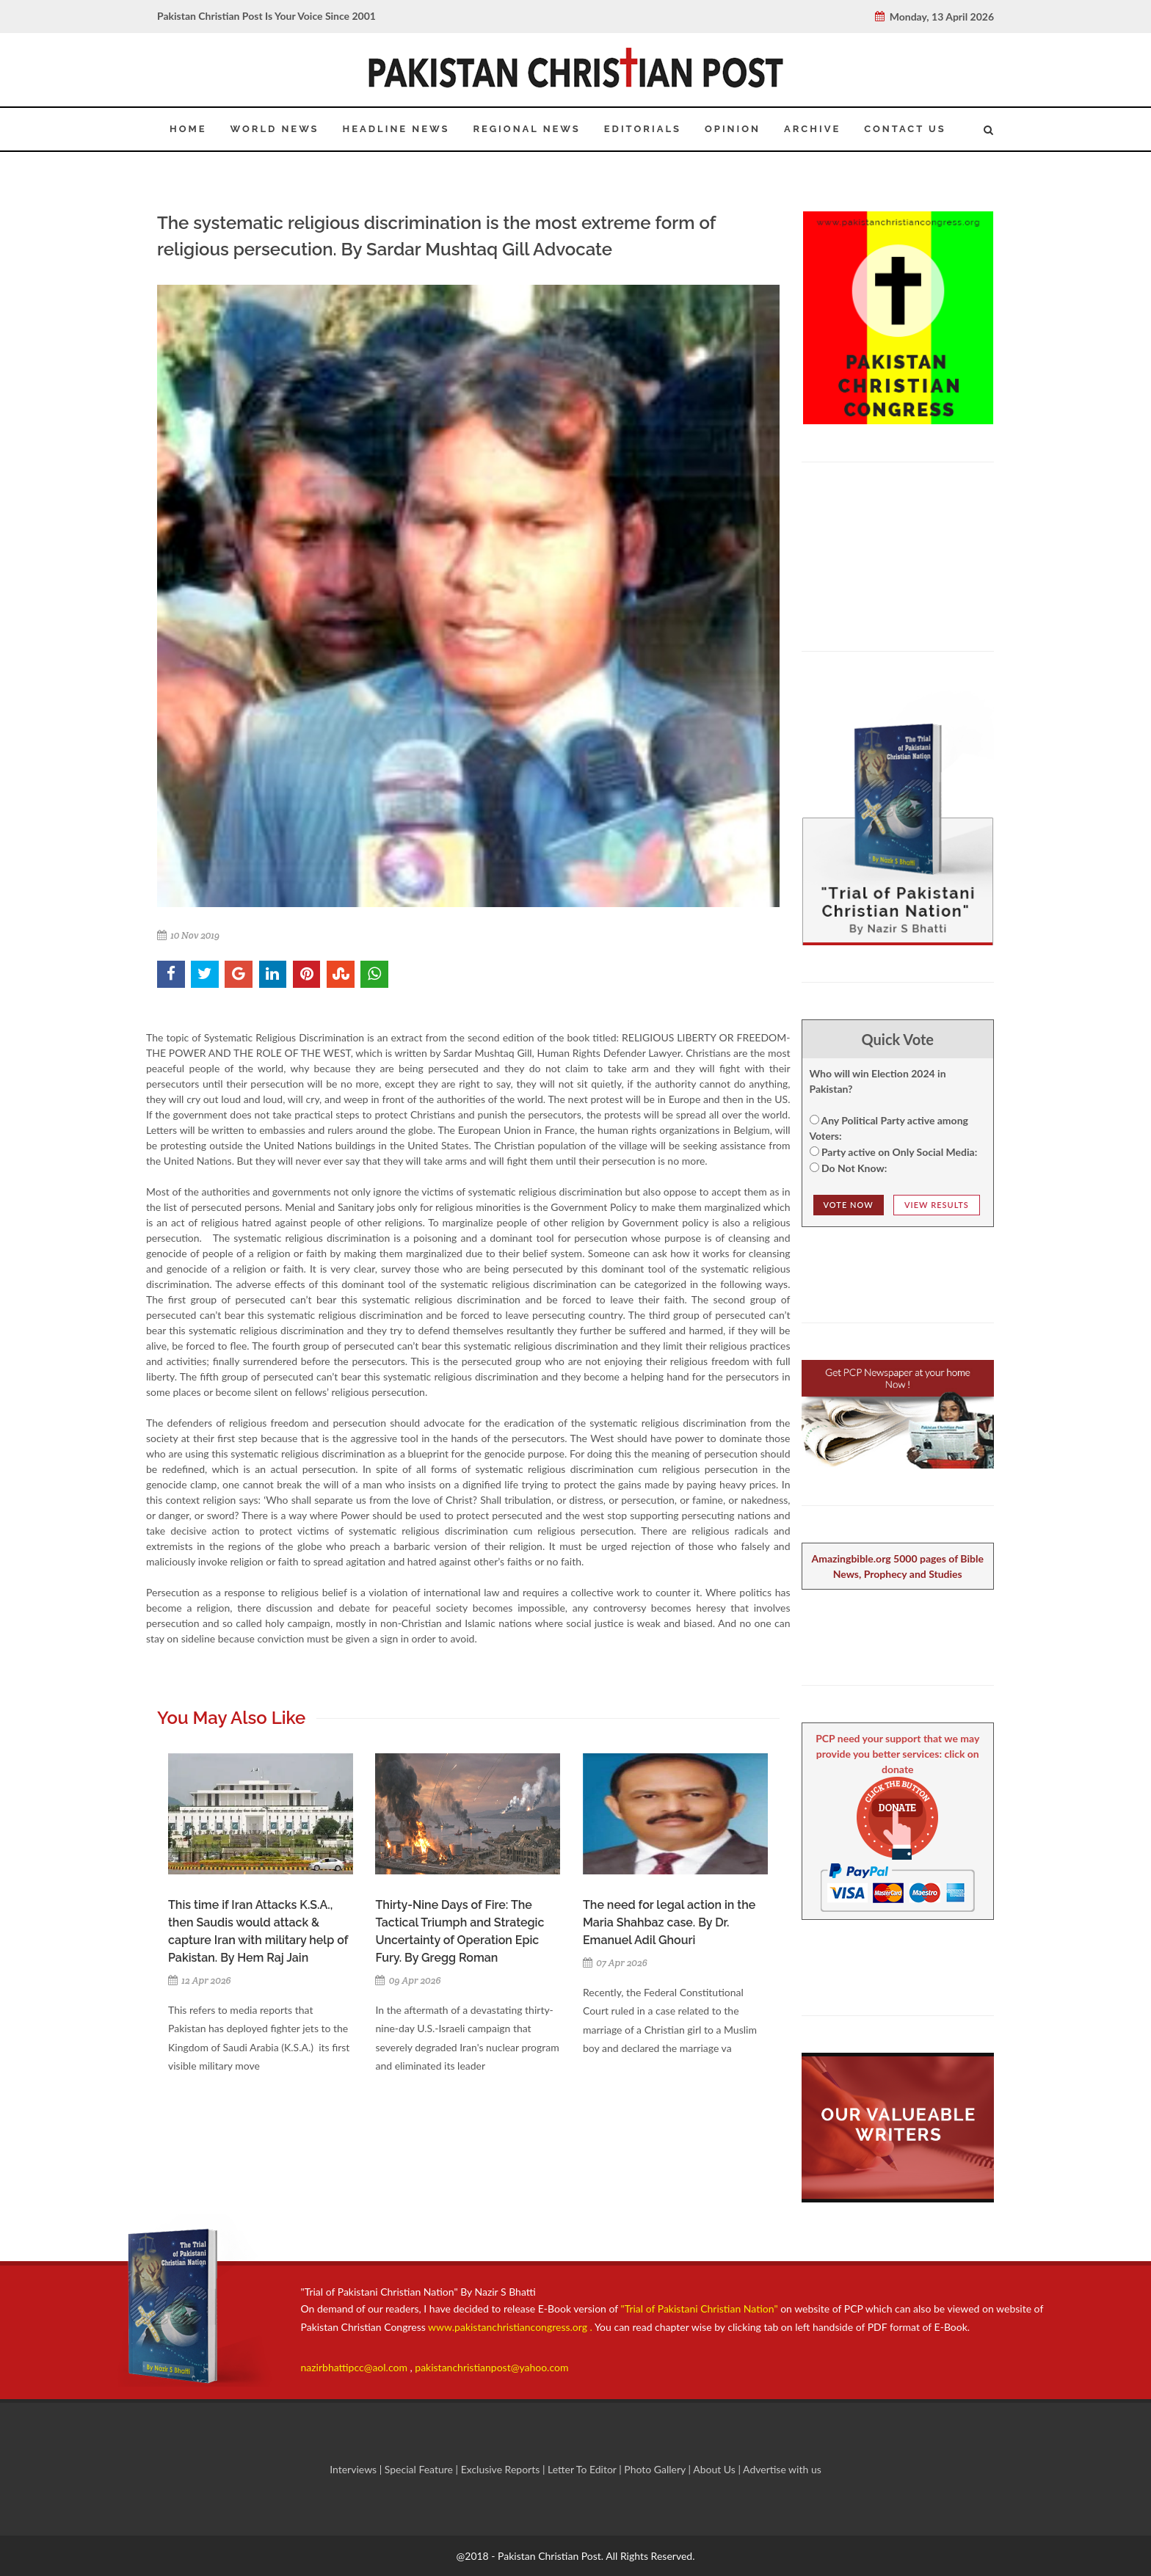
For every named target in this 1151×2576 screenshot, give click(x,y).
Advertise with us (782, 2469)
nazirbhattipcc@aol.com (355, 2367)
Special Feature (420, 2469)
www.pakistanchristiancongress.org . (509, 2327)
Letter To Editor (583, 2469)
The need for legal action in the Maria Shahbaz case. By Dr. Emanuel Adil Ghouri (669, 1922)
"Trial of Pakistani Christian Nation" (701, 2308)
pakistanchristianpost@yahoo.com (491, 2367)
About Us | (718, 2469)
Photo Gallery (655, 2469)
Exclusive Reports (501, 2469)
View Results (936, 1204)
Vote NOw (849, 1204)
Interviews (355, 2469)
